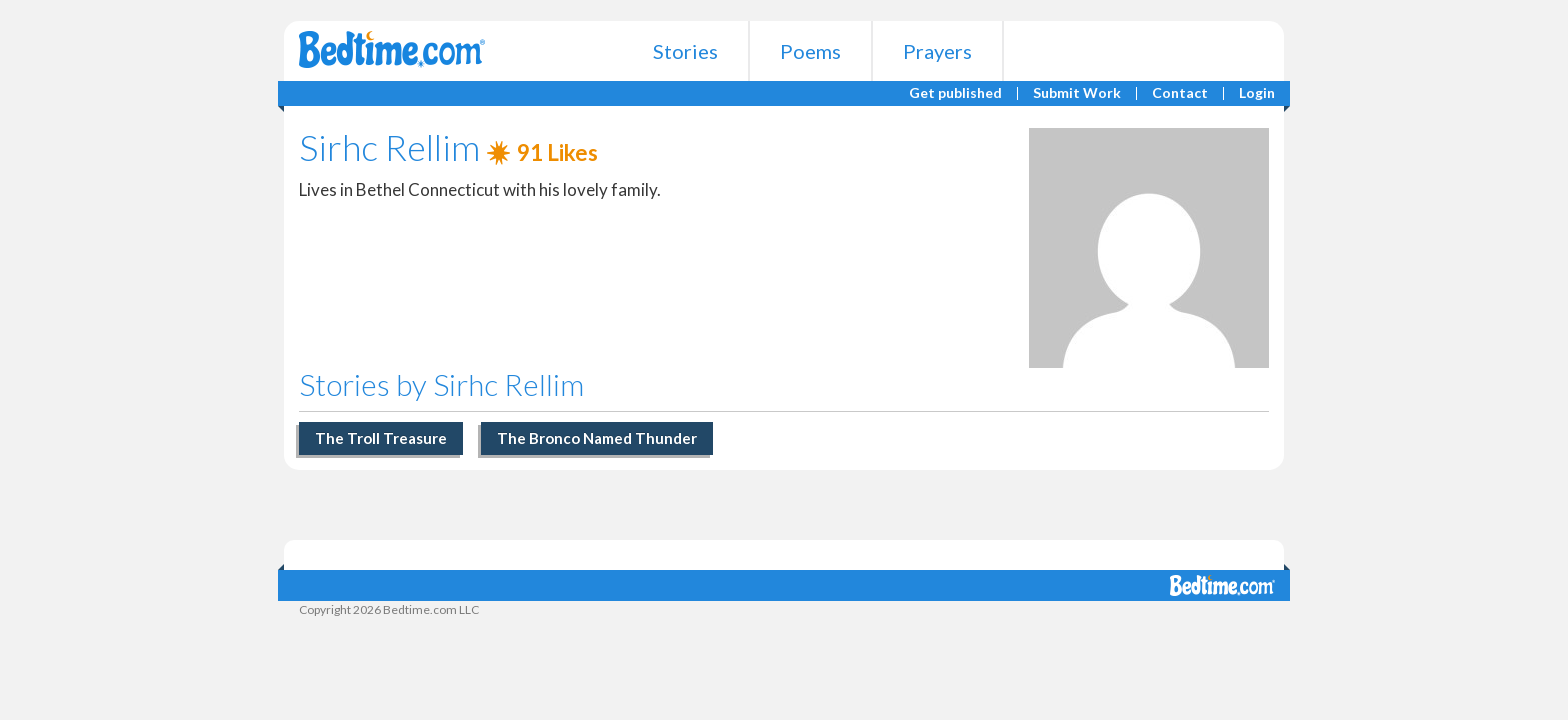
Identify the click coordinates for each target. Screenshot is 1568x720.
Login (1257, 93)
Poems (810, 51)
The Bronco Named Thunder (597, 438)
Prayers (937, 51)
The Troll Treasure (381, 438)
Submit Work (1077, 93)
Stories (685, 51)
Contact (1180, 93)
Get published (955, 93)
